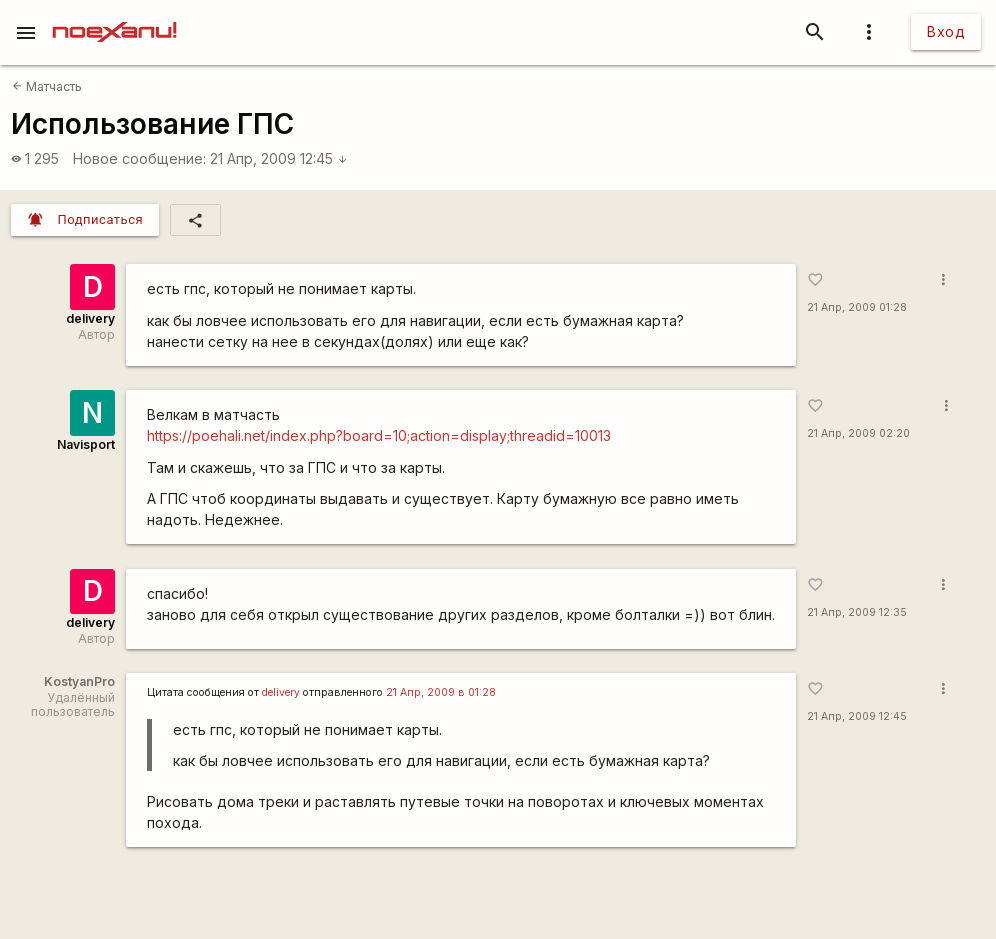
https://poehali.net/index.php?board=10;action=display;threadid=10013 (379, 435)
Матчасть (47, 86)
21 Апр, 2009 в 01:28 (441, 692)
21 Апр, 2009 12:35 (857, 612)
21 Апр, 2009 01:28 (857, 307)
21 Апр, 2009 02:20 (858, 433)
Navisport (86, 444)
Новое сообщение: (139, 158)
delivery (90, 318)
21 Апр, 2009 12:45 (279, 158)
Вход (946, 31)
